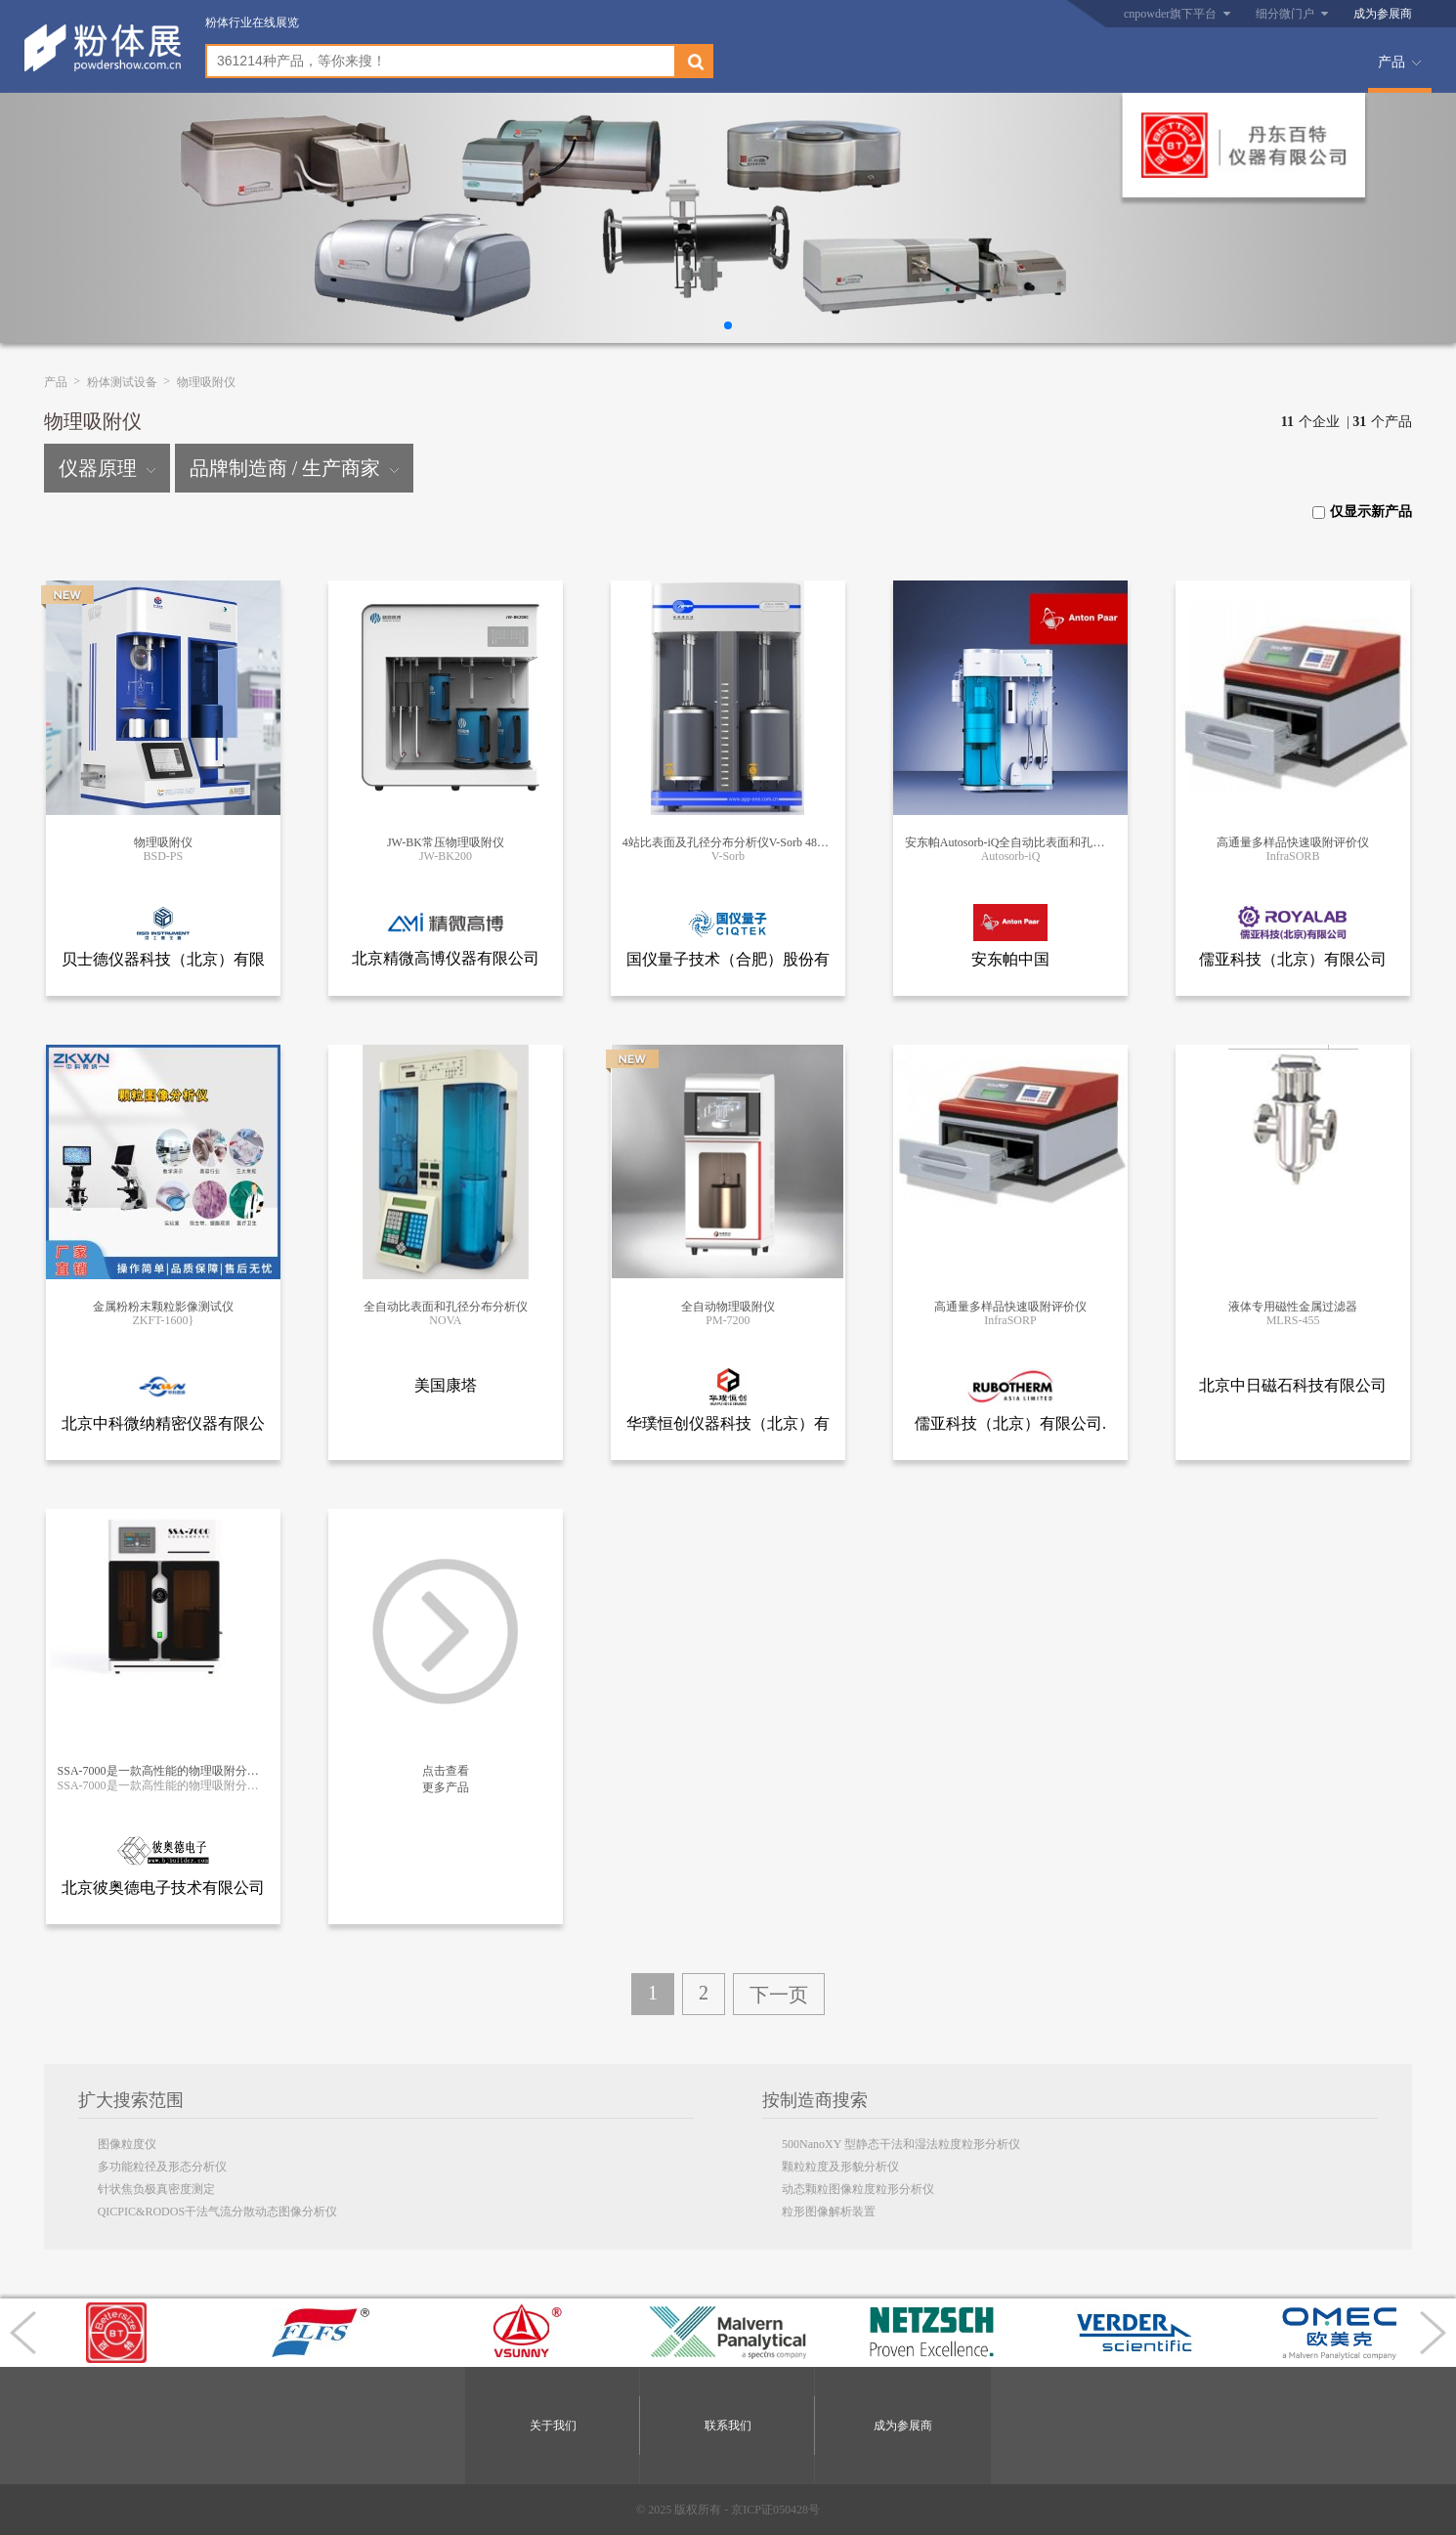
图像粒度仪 (127, 2144)
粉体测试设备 (122, 382)
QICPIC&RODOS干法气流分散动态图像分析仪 (217, 2211)
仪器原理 (107, 468)
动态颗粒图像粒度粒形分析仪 (858, 2189)
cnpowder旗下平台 (1170, 14)
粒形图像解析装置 (829, 2211)
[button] (728, 325)
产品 (1391, 62)
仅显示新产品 (1362, 511)
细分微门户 (1285, 14)
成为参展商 (1382, 14)
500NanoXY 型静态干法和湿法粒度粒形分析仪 (901, 2144)
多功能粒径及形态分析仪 (162, 2166)
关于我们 (553, 2425)
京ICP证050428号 (775, 2509)
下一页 (778, 1994)
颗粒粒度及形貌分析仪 (840, 2166)
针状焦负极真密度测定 (156, 2189)
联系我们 (728, 2425)
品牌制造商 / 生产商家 (295, 468)
